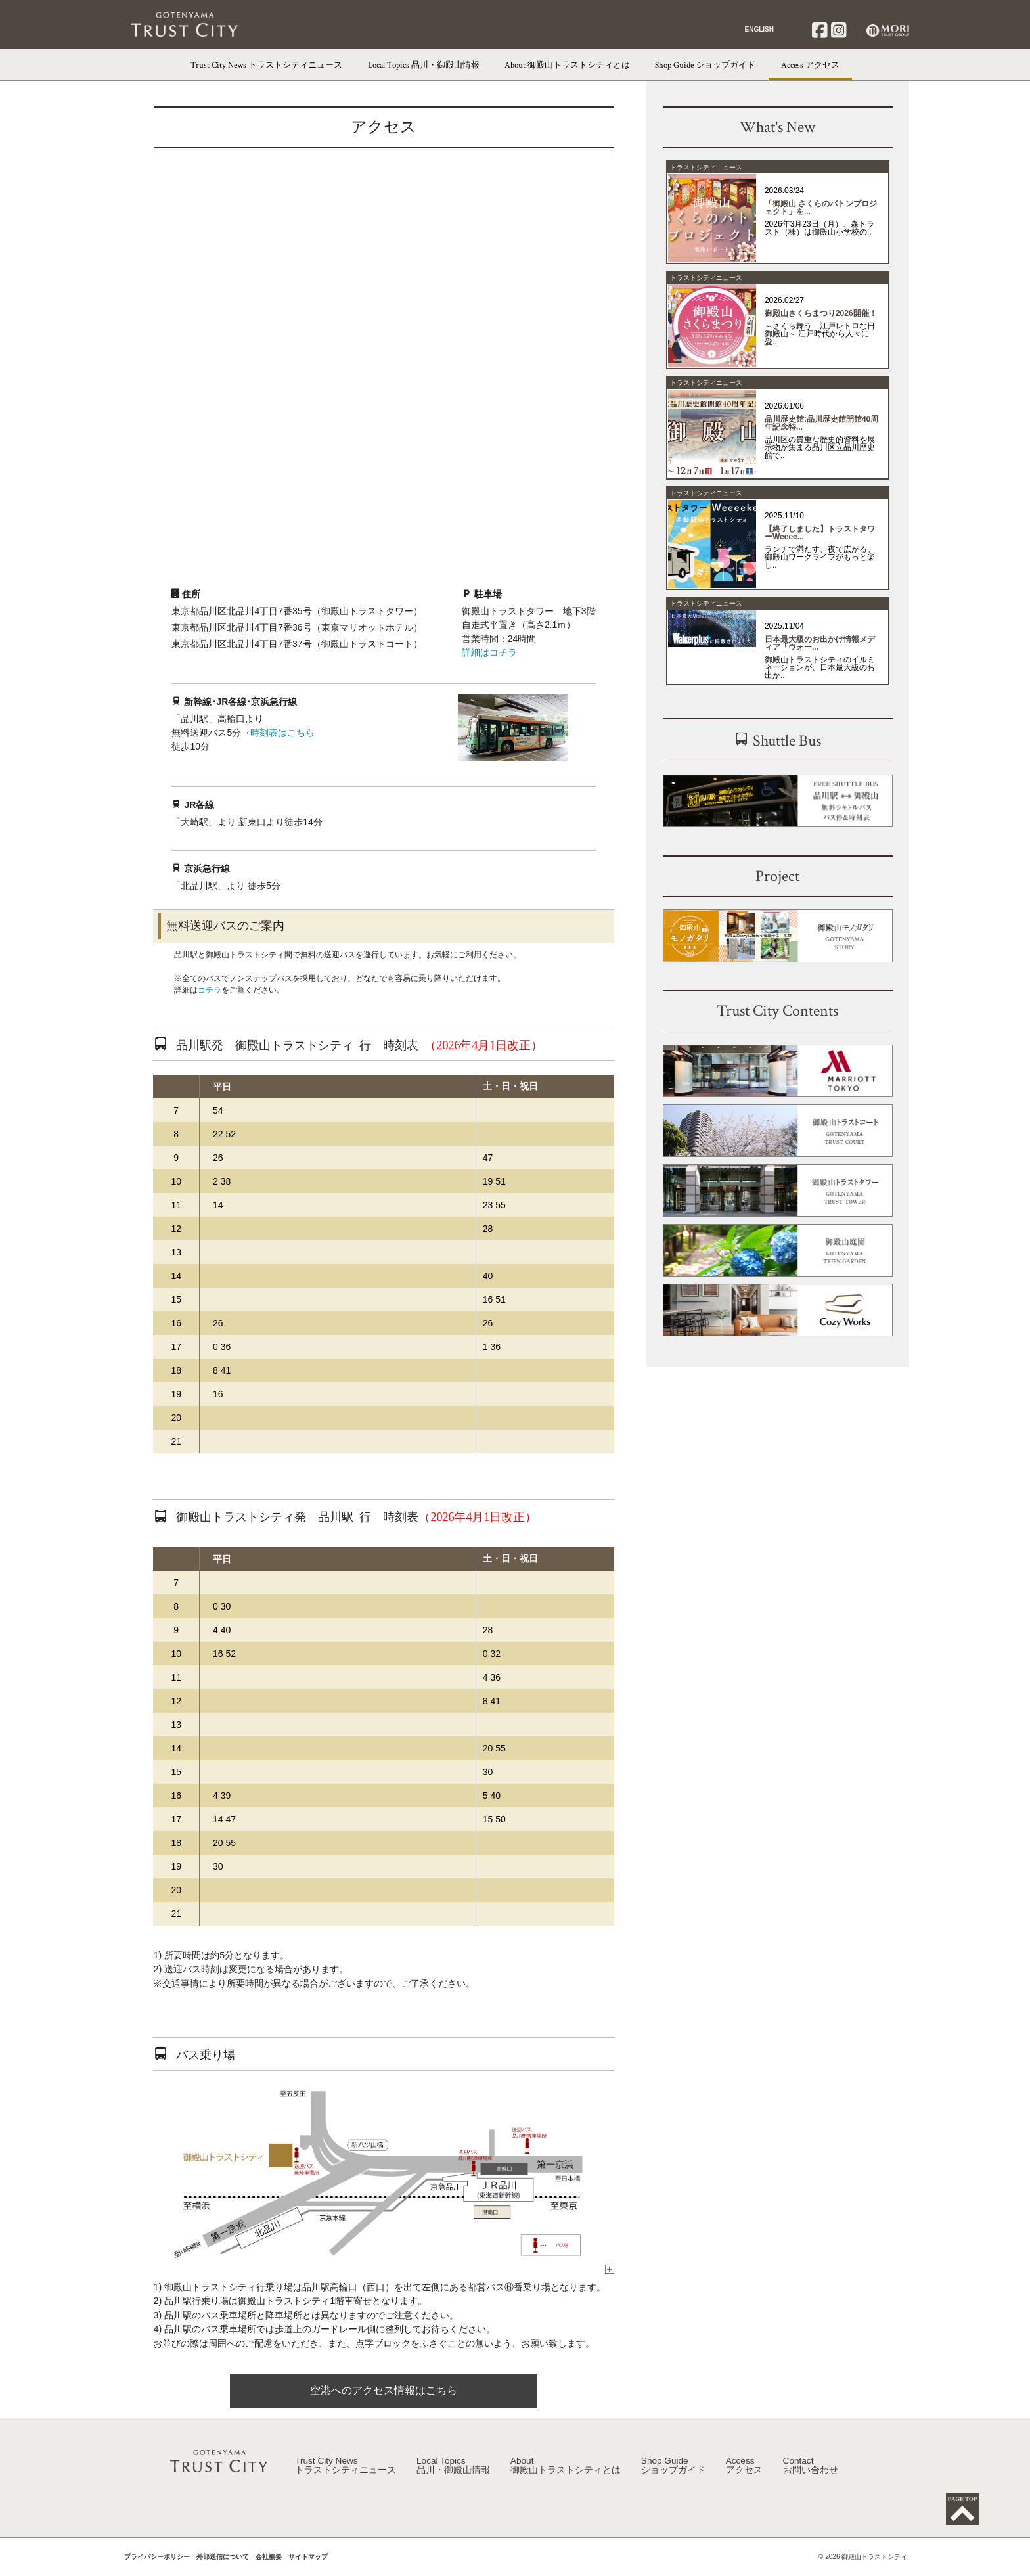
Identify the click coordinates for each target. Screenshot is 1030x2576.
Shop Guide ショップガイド (705, 65)
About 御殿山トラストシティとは (567, 65)
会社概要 (269, 2568)
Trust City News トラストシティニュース (266, 65)
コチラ (209, 990)
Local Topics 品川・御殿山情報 (424, 65)
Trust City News (345, 2477)
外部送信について (222, 2568)
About (565, 2477)
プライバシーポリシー (157, 2568)
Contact (810, 2477)
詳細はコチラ (489, 652)
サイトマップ (308, 2568)
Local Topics (453, 2477)
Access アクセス (810, 65)
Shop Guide (673, 2477)
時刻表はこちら (282, 732)
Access (744, 2477)
